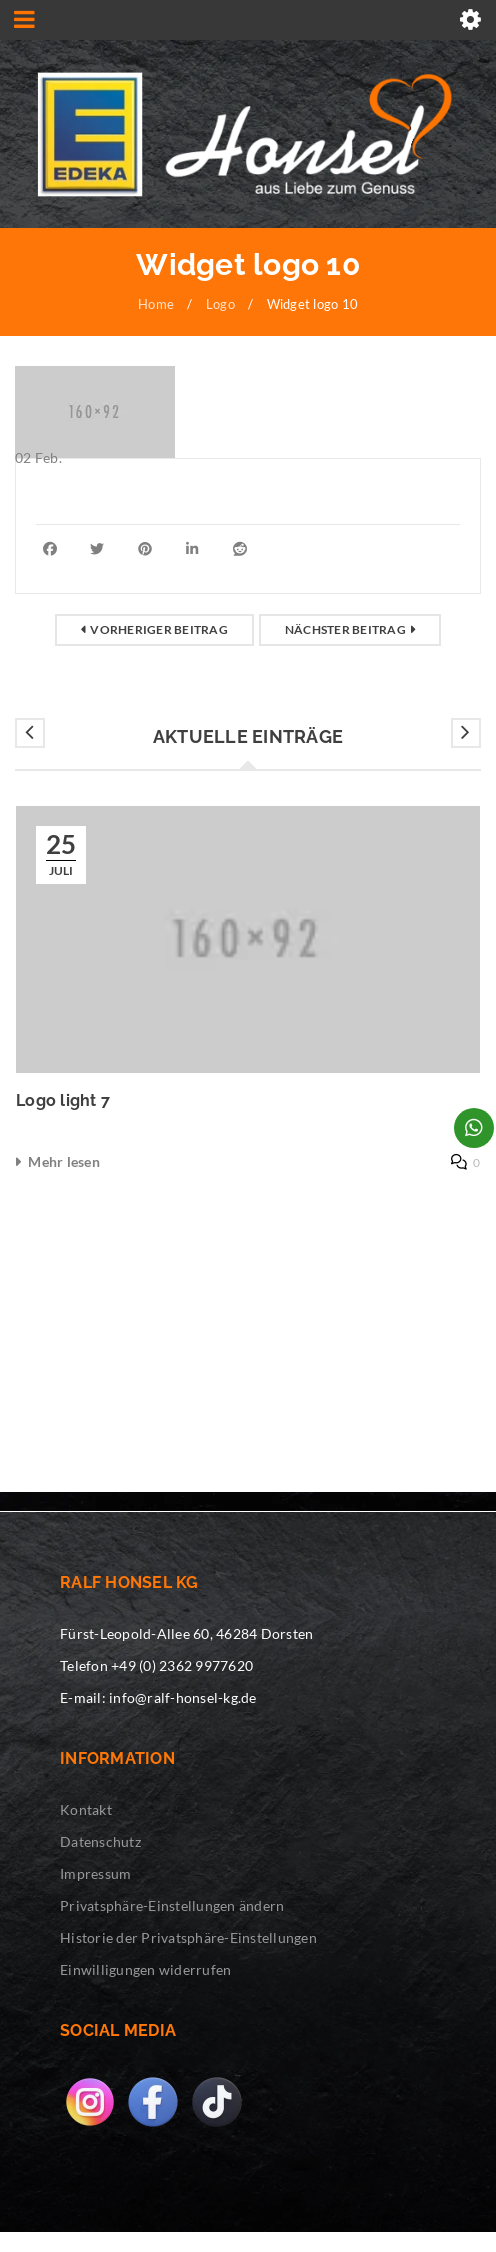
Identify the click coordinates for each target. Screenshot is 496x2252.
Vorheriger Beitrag (159, 629)
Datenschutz (100, 1841)
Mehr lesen (64, 1161)
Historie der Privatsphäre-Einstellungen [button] (188, 1937)
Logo (220, 304)
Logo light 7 (63, 1100)
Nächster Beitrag (345, 629)
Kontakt (86, 1809)
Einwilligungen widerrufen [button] (145, 1969)
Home (156, 304)
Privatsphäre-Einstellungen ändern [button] (172, 1905)
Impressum (95, 1873)
